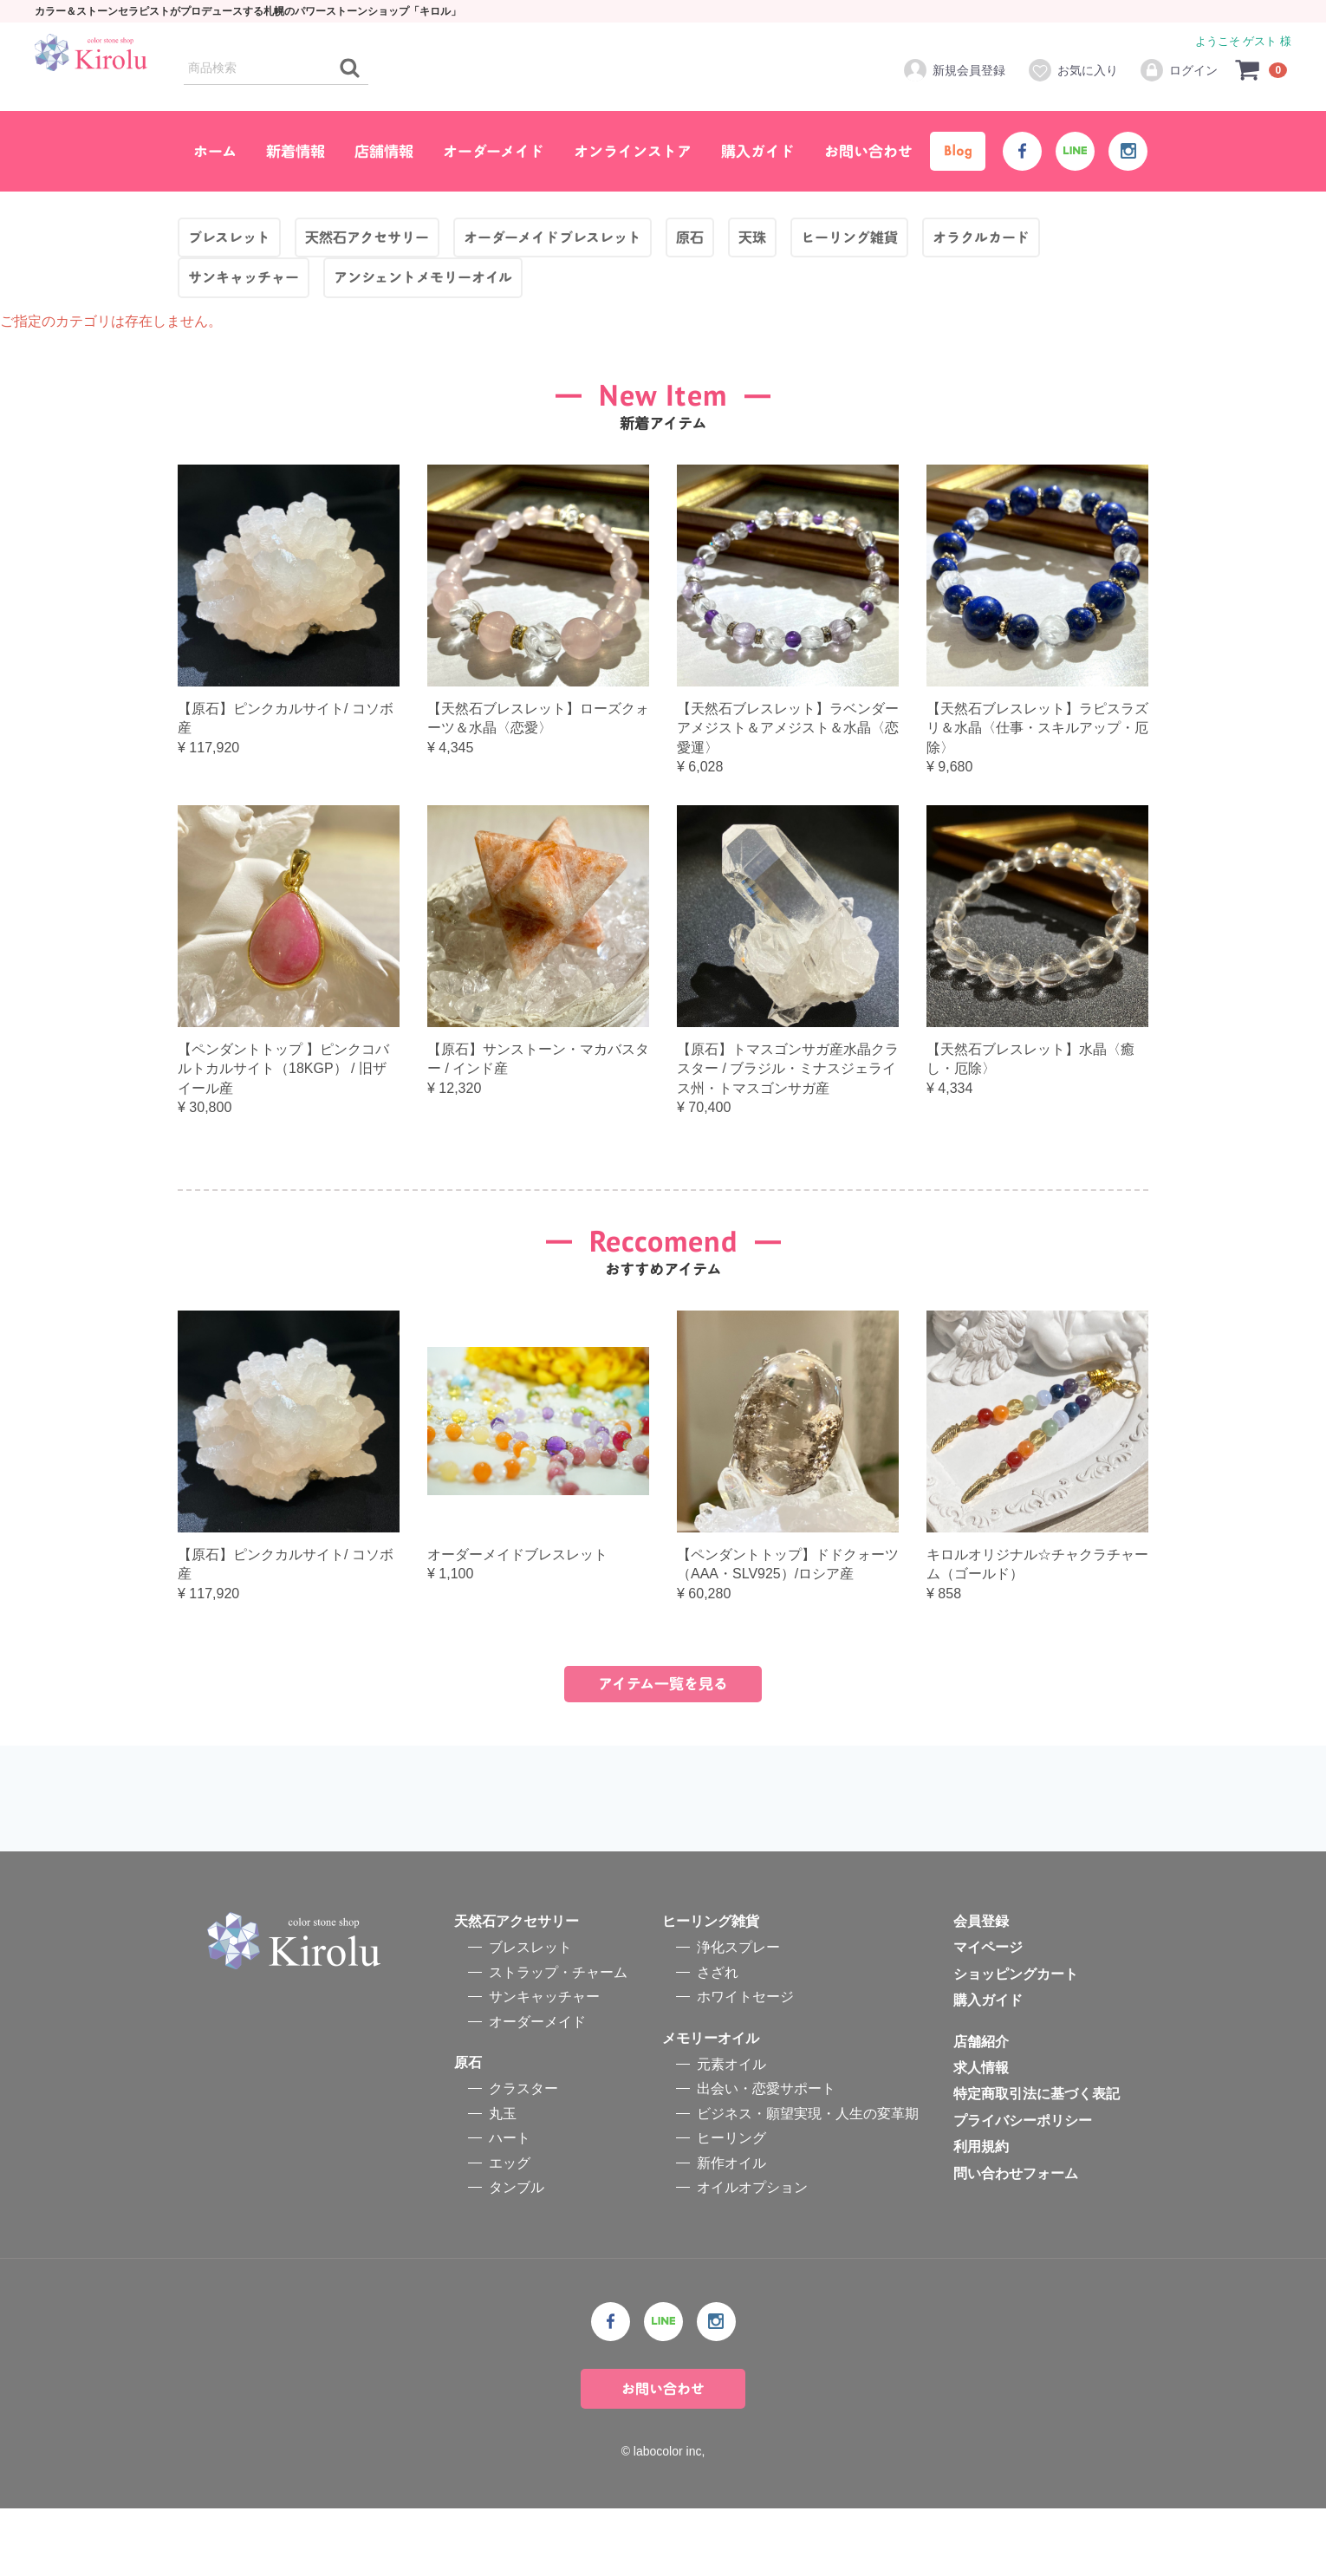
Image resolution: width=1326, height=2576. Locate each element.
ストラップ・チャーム (558, 2040)
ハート (509, 2205)
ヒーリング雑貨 (710, 1988)
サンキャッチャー (544, 2064)
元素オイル (731, 2131)
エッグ (509, 2229)
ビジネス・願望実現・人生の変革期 (808, 2181)
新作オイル (731, 2229)
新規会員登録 (953, 70)
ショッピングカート (1015, 2041)
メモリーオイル (710, 2105)
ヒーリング (731, 2205)
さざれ (717, 2040)
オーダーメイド (493, 151)
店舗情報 (383, 151)
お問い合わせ (868, 151)
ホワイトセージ (745, 2064)
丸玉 (503, 2181)
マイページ (988, 2014)
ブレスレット (530, 2014)
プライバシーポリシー (1022, 2188)
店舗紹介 (981, 2109)
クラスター (523, 2156)
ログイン (1178, 70)
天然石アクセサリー (516, 1988)
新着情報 (295, 151)
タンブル (516, 2254)
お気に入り (1072, 70)
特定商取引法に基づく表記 (1036, 2161)
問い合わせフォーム (1015, 2240)
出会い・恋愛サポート (766, 2156)
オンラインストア (633, 151)
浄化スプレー (738, 2014)
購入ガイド (758, 151)
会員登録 (981, 1988)
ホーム (215, 151)
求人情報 (981, 2135)
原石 (468, 2130)
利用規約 (981, 2214)
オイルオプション (752, 2254)
